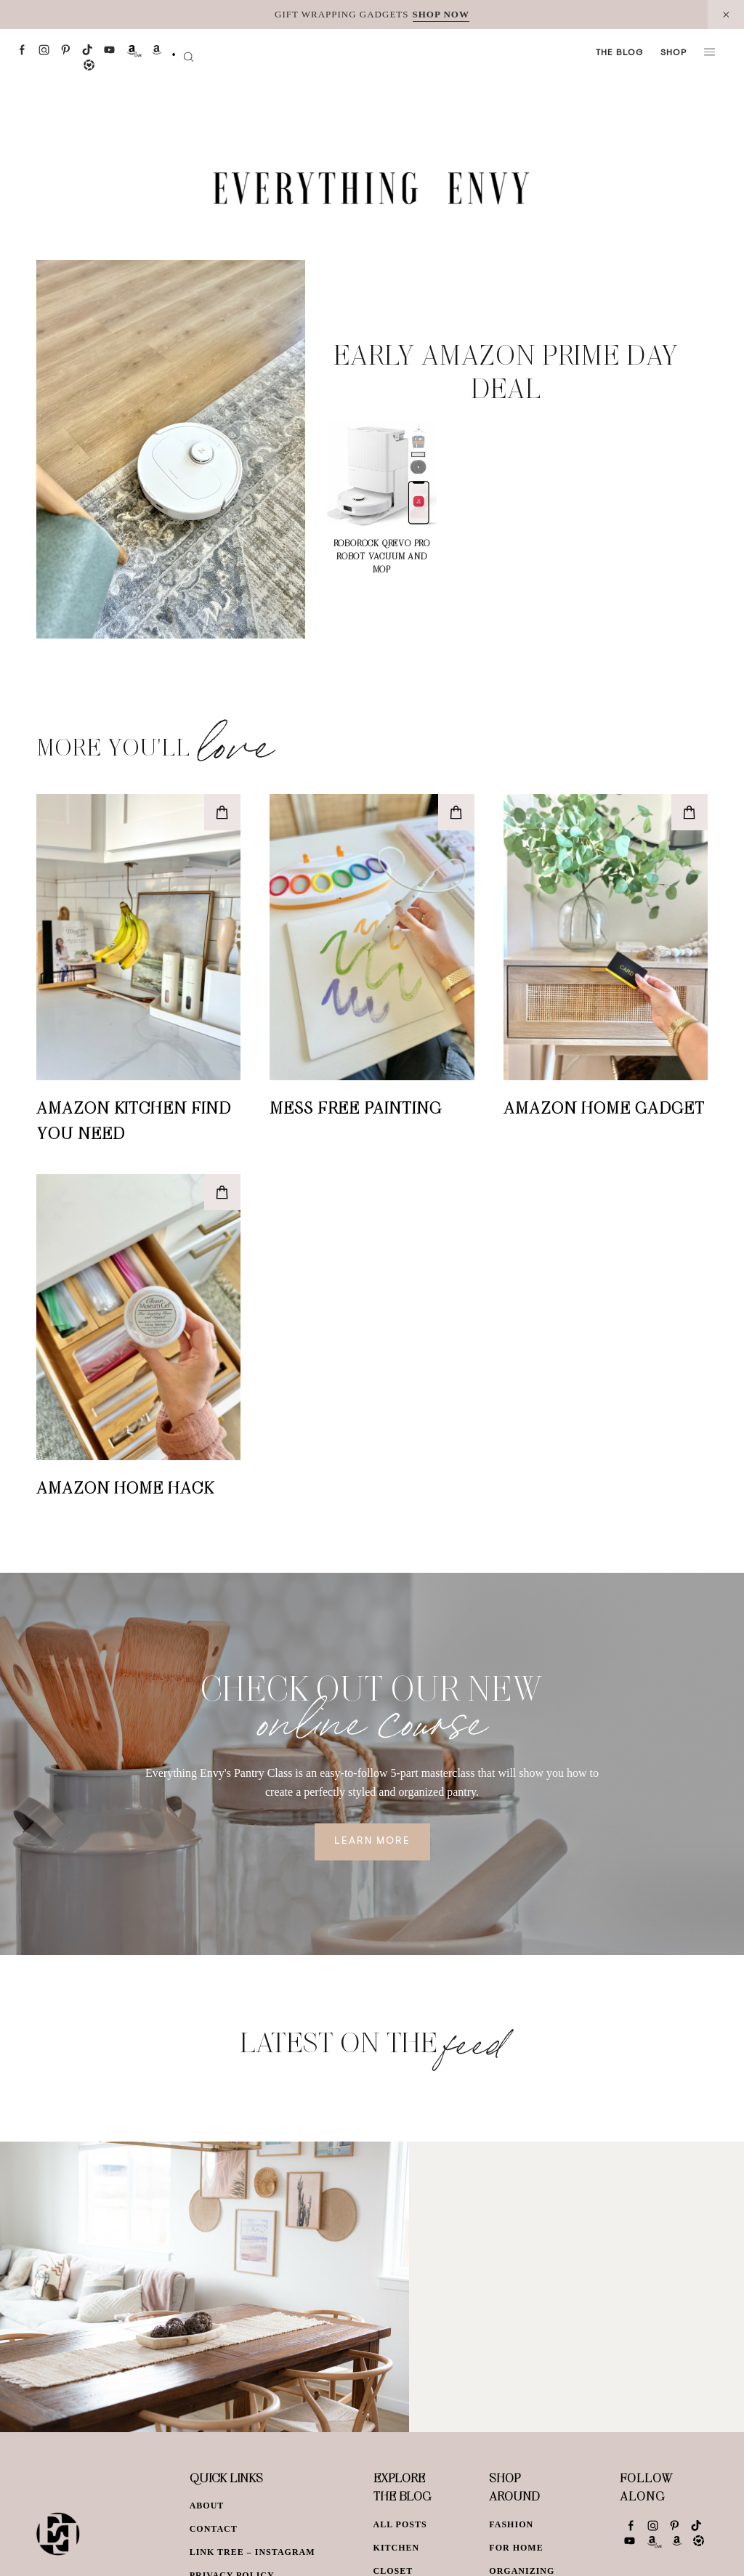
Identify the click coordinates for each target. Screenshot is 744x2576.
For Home (516, 2548)
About (207, 2505)
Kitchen (396, 2548)
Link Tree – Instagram (252, 2552)
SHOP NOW (441, 14)
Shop (673, 53)
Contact (214, 2529)
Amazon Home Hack (125, 1487)
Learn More (372, 1841)
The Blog (619, 53)
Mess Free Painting (356, 1107)
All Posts (400, 2524)
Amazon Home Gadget (604, 1107)
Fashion (511, 2524)
